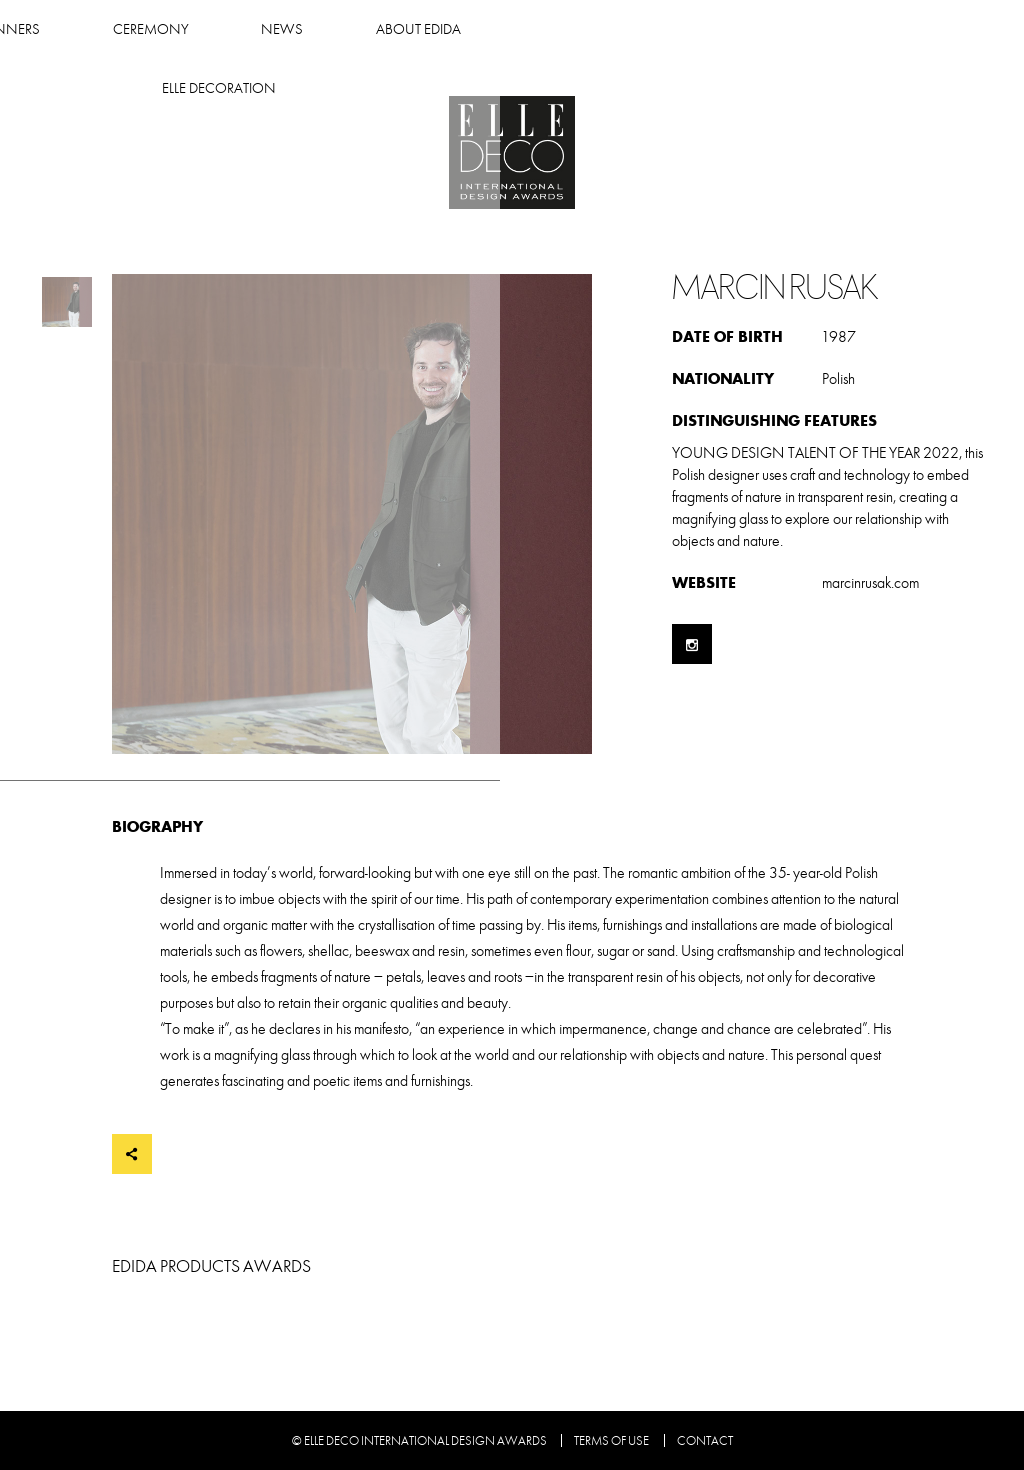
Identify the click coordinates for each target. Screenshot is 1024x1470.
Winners (244, 29)
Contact (705, 1441)
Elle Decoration (826, 29)
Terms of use (611, 1441)
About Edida (653, 29)
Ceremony (386, 29)
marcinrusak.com (870, 583)
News (518, 29)
